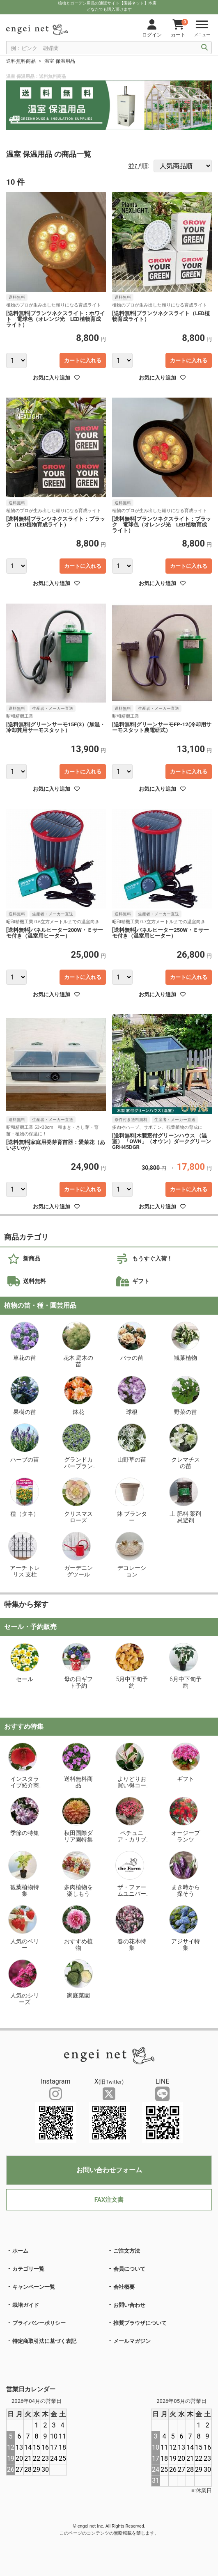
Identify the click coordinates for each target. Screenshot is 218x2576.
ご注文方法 (126, 2251)
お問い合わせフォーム (109, 2170)
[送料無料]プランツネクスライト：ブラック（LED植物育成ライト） (55, 522)
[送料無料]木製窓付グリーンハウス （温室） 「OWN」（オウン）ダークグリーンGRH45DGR (161, 1141)
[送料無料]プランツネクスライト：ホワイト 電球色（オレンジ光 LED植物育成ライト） (55, 319)
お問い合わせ (129, 2305)
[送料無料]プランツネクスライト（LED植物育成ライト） (161, 316)
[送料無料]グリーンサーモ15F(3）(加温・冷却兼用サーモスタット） (55, 727)
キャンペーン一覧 (33, 2287)
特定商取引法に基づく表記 (44, 2341)
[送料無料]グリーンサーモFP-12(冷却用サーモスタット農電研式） (161, 727)
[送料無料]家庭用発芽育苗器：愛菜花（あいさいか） (55, 1145)
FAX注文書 (109, 2199)
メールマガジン (132, 2341)
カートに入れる (82, 360)
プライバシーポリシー (39, 2323)
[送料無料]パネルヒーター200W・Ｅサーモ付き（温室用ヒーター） (54, 933)
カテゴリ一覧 (28, 2269)
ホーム (20, 2251)
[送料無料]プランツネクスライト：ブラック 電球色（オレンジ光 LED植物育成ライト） (161, 524)
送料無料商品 (21, 61)
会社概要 (124, 2287)
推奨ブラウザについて (140, 2323)
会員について (129, 2269)
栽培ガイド (25, 2305)
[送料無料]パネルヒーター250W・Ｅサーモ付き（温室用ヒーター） (160, 933)
